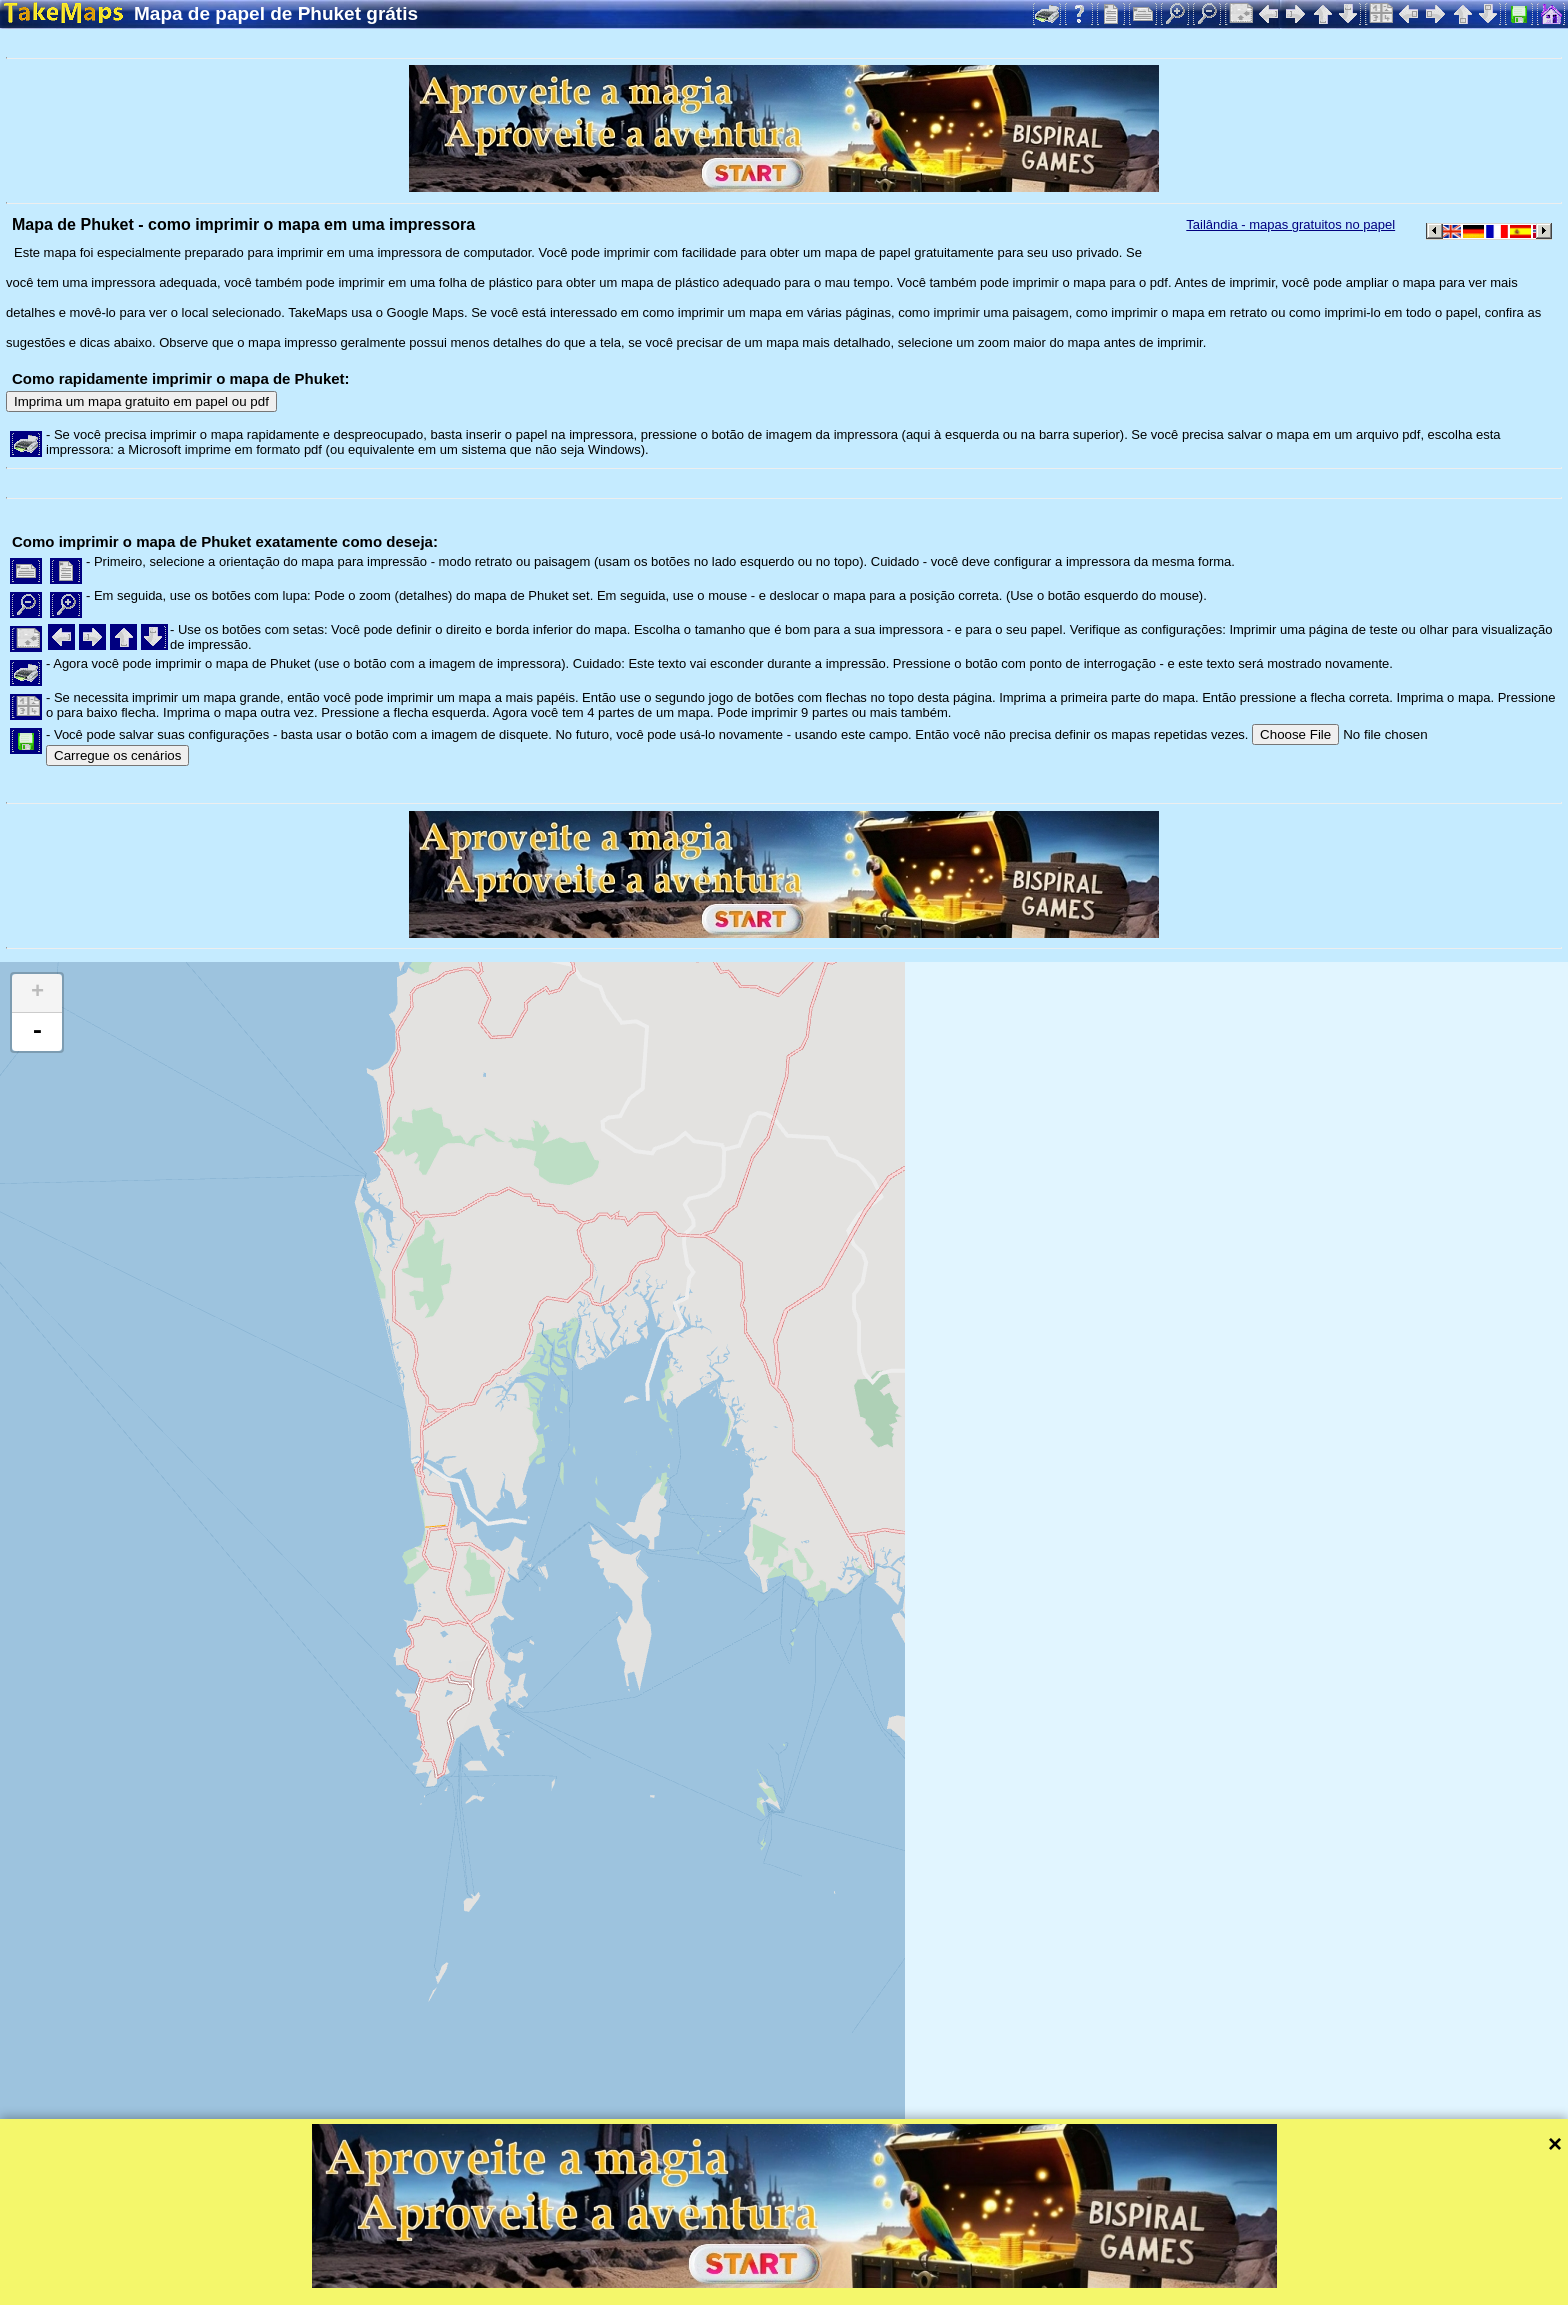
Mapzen (870, 2263)
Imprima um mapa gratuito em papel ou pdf (141, 401)
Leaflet (627, 2263)
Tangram (694, 2263)
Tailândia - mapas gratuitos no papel (1290, 224)
